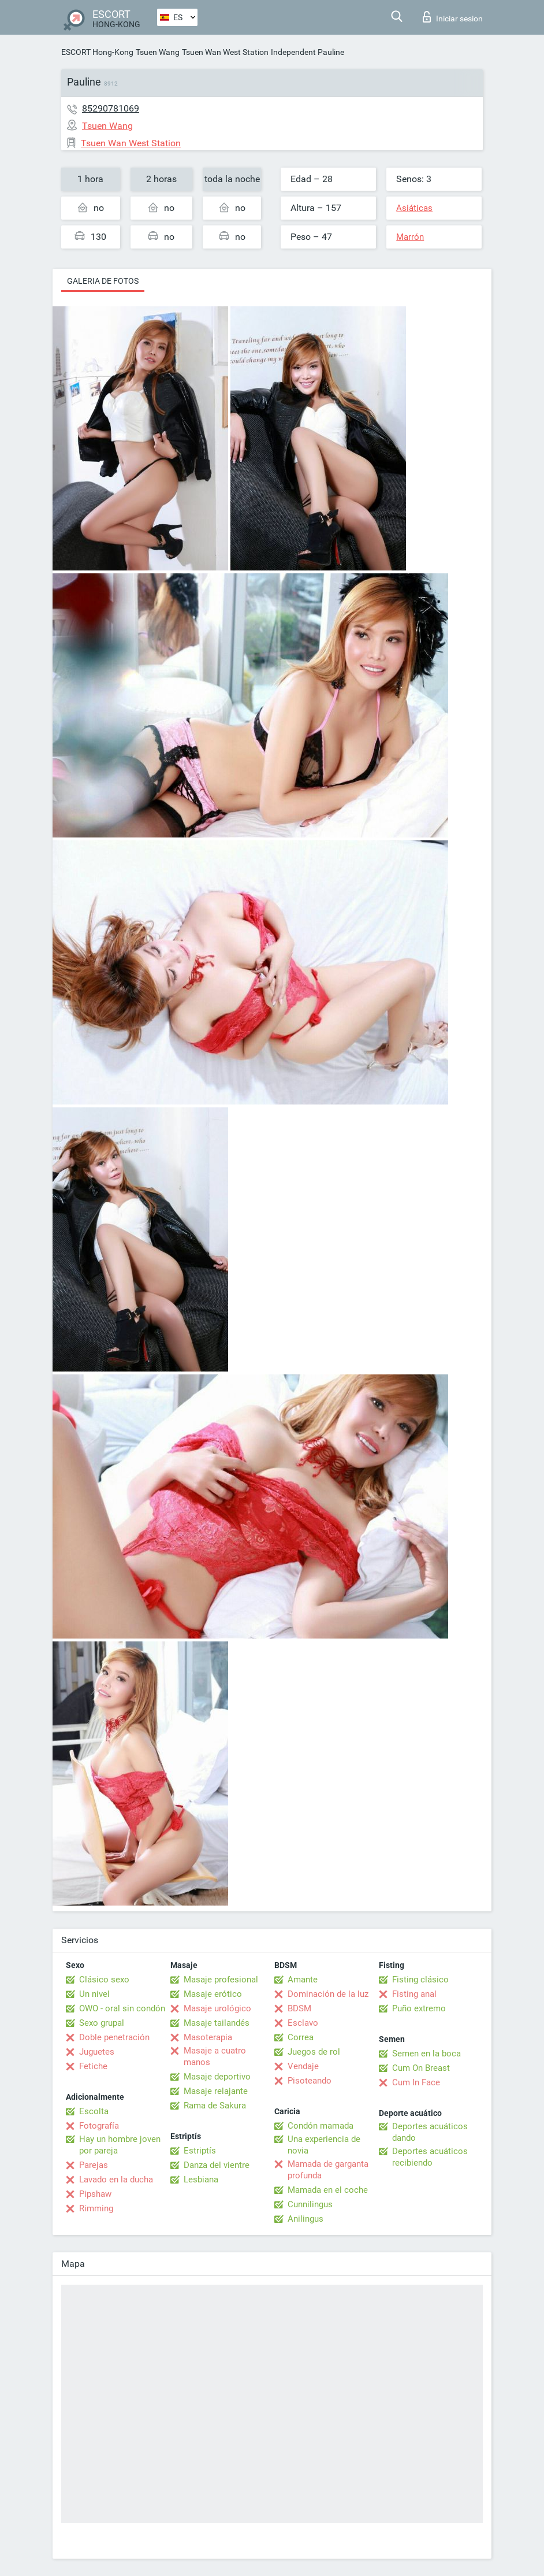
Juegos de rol (314, 2052)
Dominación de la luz (328, 1994)
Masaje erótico (213, 1994)
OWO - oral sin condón (122, 2008)
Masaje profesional (221, 1979)
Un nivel (94, 1994)
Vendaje (303, 2066)
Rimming (96, 2208)
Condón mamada (320, 2126)
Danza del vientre (216, 2165)
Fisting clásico (420, 1979)
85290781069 (110, 108)
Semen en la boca (426, 2053)
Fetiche (93, 2066)
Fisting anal (414, 1994)
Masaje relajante (216, 2091)
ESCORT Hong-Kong (97, 52)
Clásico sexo (104, 1979)
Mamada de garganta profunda (328, 2170)
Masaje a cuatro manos (215, 2056)
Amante (303, 1979)
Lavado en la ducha (116, 2179)
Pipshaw (95, 2194)
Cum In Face (416, 2082)
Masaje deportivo (217, 2076)
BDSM (299, 2008)
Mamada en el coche (328, 2190)
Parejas (93, 2165)
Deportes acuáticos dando (430, 2132)
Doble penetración (114, 2037)
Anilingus (305, 2219)
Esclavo (303, 2023)
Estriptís (200, 2150)
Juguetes (96, 2052)
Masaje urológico (217, 2008)
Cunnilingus (310, 2204)
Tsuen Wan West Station (225, 52)
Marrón (410, 237)
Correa (301, 2037)
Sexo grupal (101, 2023)
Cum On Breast (421, 2068)
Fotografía (99, 2126)
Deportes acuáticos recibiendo (430, 2157)
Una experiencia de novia (324, 2145)
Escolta (94, 2111)
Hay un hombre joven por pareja (120, 2145)
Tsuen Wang (158, 52)
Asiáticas (414, 208)
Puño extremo (419, 2008)
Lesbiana (201, 2179)
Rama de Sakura (215, 2105)
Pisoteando (309, 2080)
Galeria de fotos (103, 281)
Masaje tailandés (216, 2023)
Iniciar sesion (453, 16)
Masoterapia (208, 2037)
